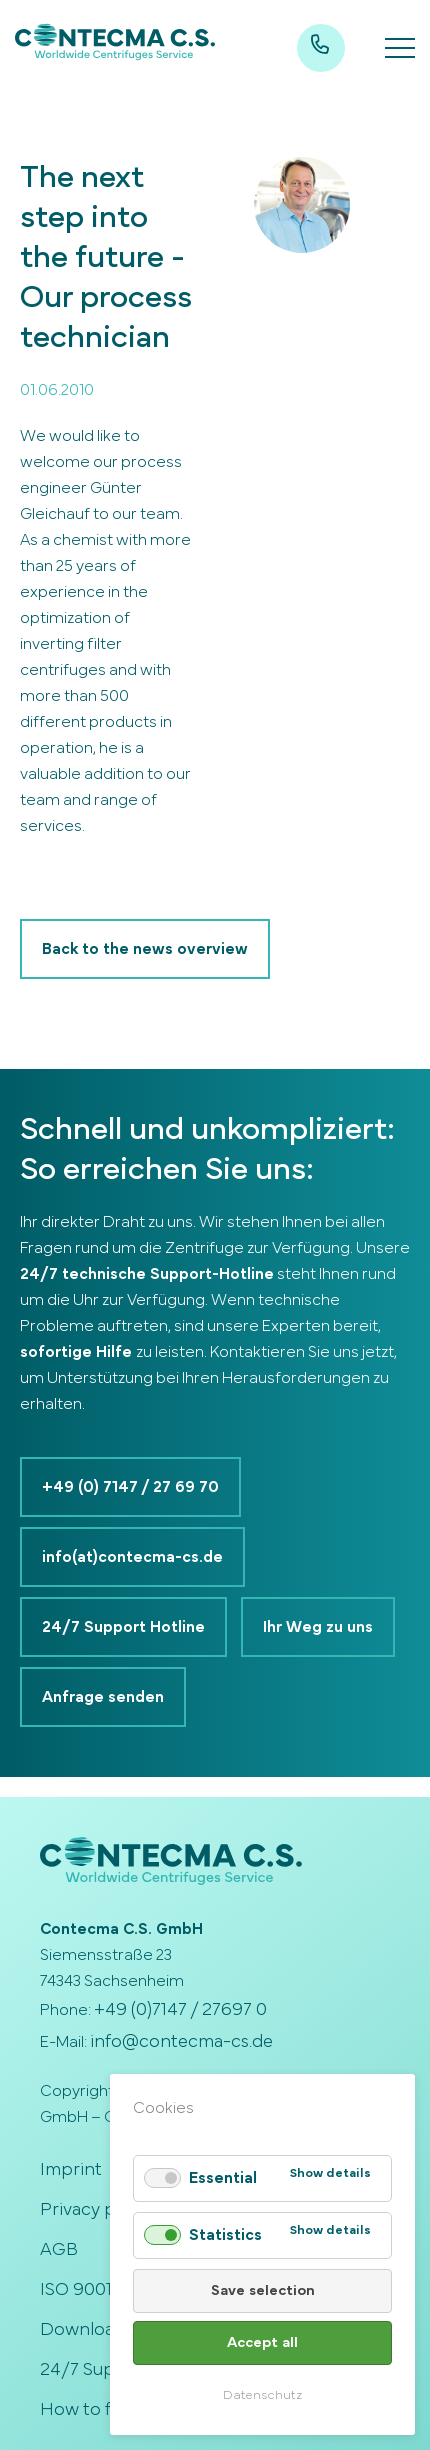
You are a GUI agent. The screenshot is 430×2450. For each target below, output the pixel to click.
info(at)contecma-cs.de (132, 1557)
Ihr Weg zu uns (318, 1627)
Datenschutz (262, 2395)
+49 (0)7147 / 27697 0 (180, 2010)
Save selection (263, 2290)
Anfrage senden (103, 1697)
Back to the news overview (145, 949)
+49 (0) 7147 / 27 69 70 (130, 1487)
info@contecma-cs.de (181, 2042)
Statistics (225, 2235)
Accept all (262, 2342)
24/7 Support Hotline (123, 1627)
